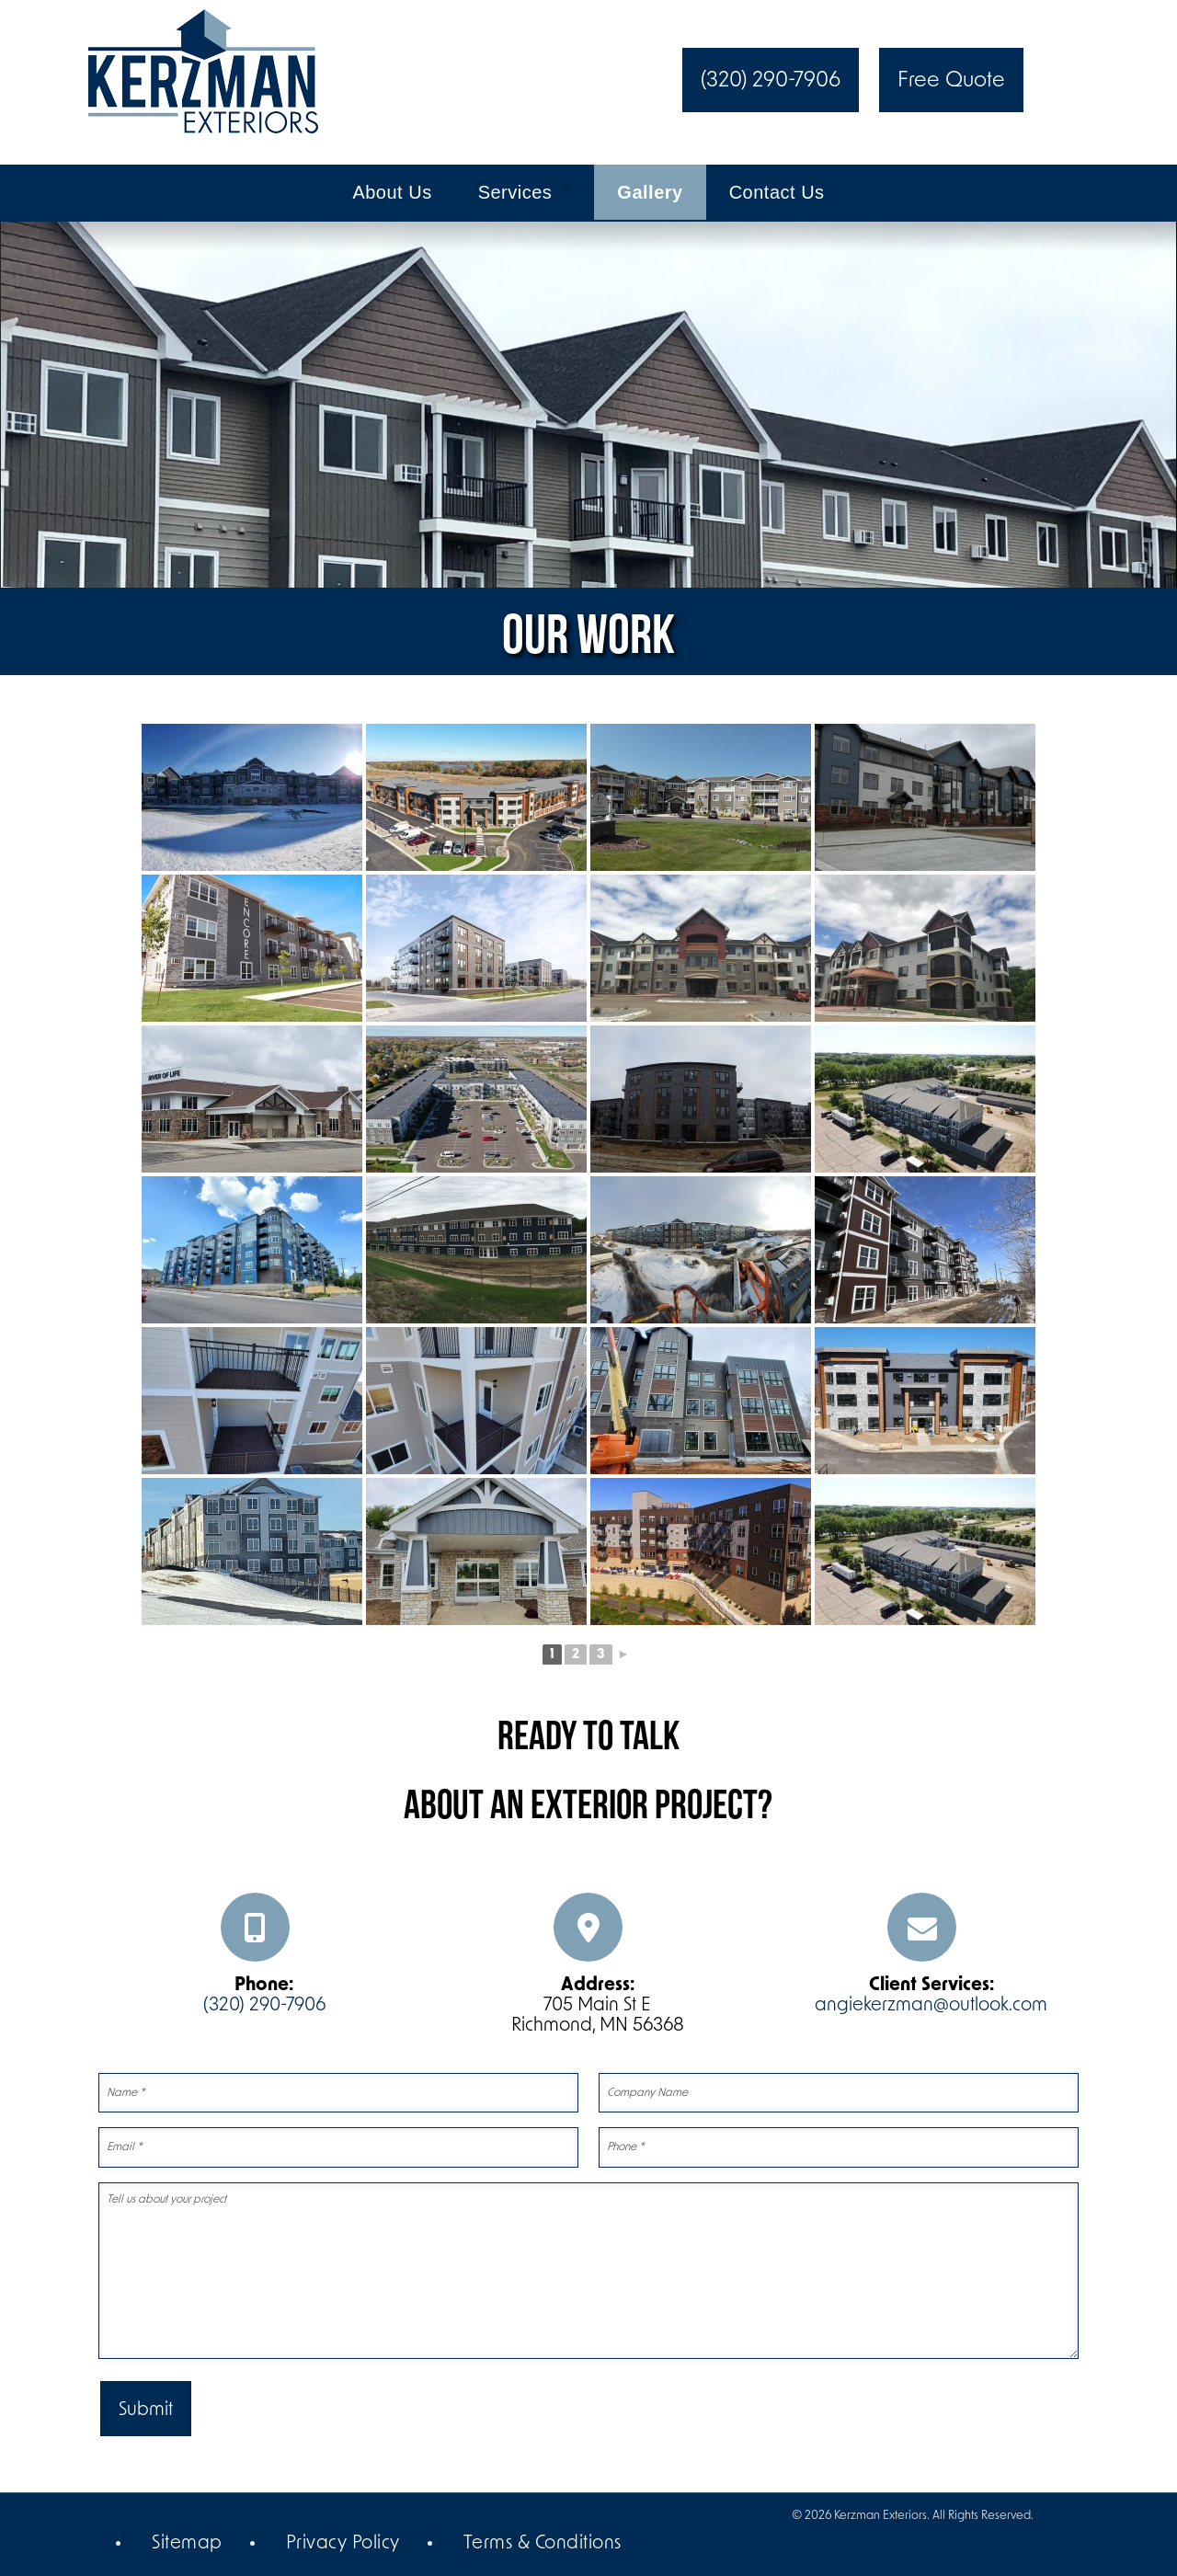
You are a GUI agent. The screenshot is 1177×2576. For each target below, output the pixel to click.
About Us (391, 192)
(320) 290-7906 (770, 81)
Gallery (649, 192)
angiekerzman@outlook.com (931, 2006)
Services (515, 192)
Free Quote (951, 81)
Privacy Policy (343, 2544)
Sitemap (187, 2544)
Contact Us (777, 192)
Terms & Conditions (542, 2544)
